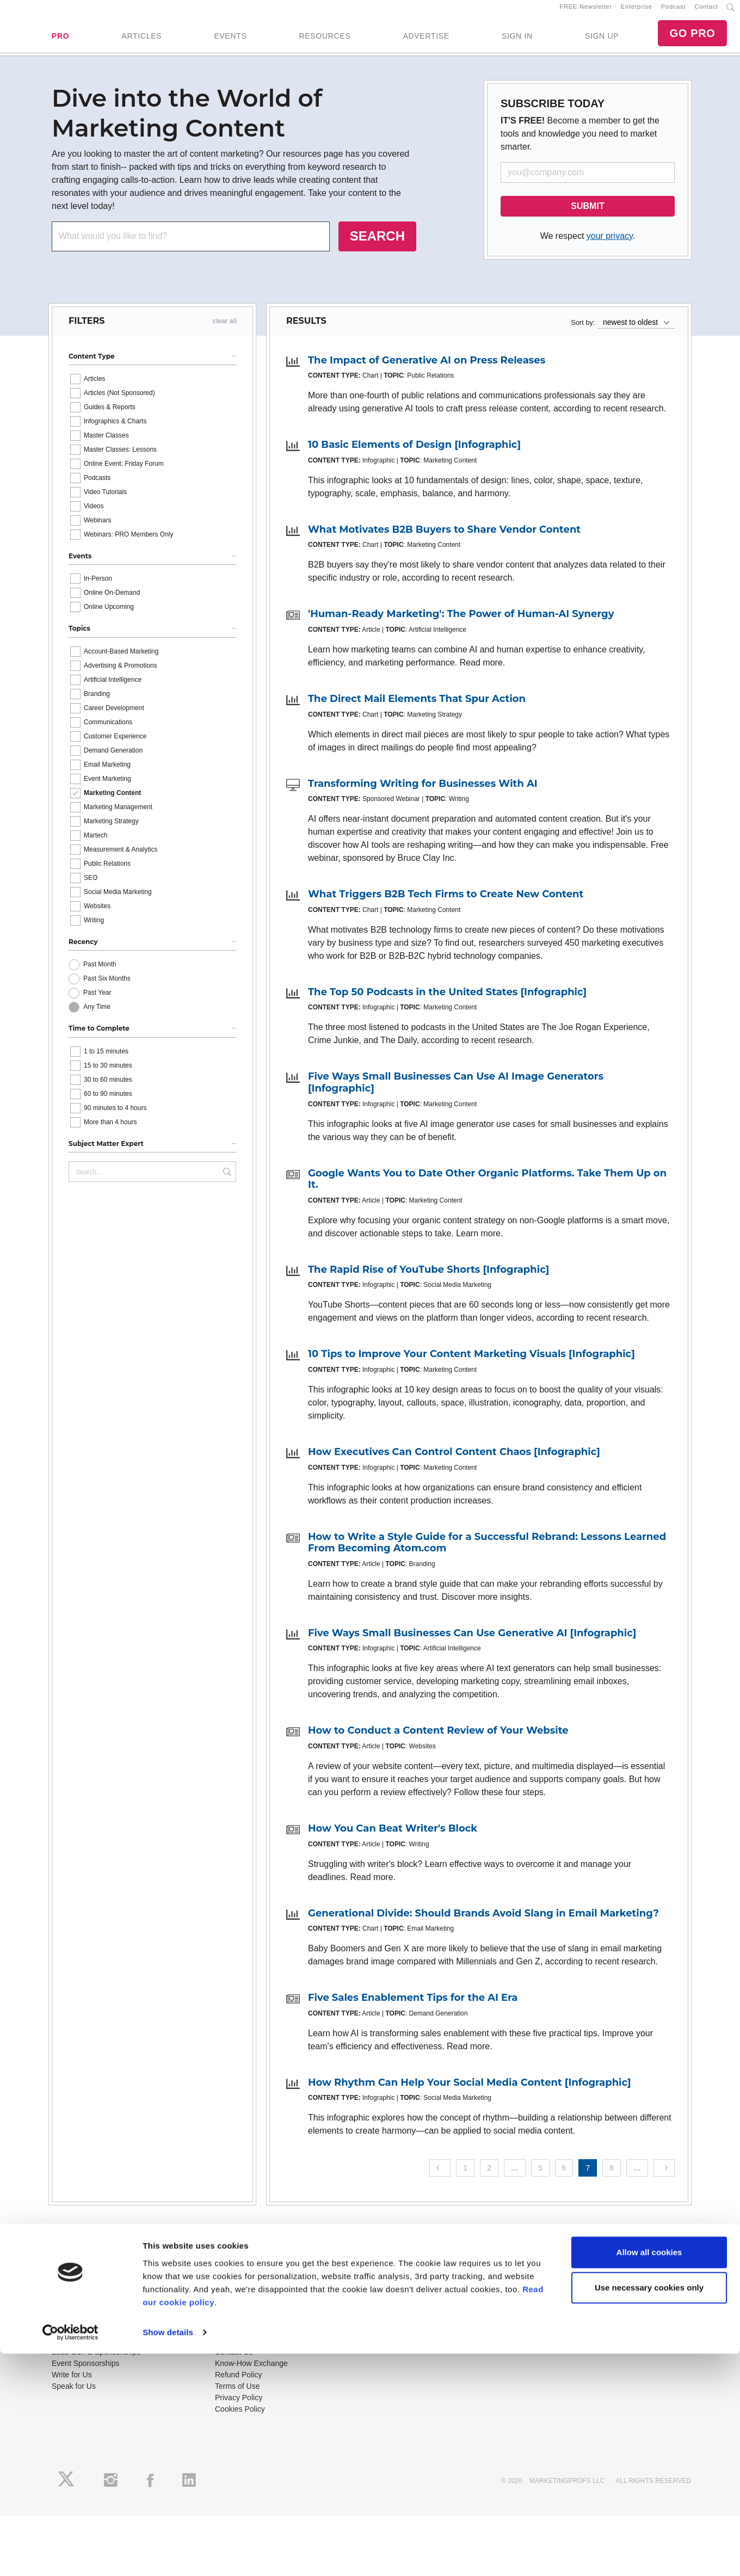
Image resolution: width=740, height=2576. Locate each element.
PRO (60, 40)
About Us (67, 2287)
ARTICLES (141, 40)
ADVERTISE (426, 40)
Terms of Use (237, 2395)
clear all (224, 330)
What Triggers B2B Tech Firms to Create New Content (445, 904)
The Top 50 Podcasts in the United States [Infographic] (447, 1001)
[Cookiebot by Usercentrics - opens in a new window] (70, 2555)
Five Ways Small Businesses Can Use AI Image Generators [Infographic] (455, 1092)
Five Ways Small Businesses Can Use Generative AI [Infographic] (472, 1642)
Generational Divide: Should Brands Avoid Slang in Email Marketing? (483, 1922)
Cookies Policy (240, 2418)
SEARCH (377, 245)
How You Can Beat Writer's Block (392, 1838)
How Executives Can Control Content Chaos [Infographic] (454, 1461)
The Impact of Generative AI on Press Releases (426, 369)
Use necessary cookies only (649, 2510)
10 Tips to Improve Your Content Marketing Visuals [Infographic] (471, 1364)
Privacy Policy (238, 2406)
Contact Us (233, 2361)
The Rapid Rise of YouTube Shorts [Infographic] (428, 1279)
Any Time (96, 1016)
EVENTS (230, 40)
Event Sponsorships (86, 2372)
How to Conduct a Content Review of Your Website (438, 1740)
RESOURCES (324, 40)
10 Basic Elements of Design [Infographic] (414, 454)
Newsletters (71, 2310)
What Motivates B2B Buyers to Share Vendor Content (444, 539)
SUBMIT (587, 215)
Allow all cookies (649, 2474)
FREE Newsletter (586, 11)
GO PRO (692, 38)
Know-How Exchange (251, 2372)
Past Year (97, 1002)
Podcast (673, 11)
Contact (706, 11)
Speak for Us (74, 2395)
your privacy (610, 245)
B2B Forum (234, 2310)
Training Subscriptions (252, 2287)
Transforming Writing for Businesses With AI (423, 793)
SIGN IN (517, 40)
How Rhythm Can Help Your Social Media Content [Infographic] (469, 2092)
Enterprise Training (247, 2298)
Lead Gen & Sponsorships (96, 2361)
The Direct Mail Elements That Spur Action (417, 708)
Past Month (99, 974)
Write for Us (72, 2384)
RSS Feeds (71, 2298)
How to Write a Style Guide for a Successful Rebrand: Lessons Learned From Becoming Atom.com (487, 1552)
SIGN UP (602, 40)
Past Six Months (107, 988)
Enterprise (636, 11)
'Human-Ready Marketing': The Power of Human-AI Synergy (461, 624)
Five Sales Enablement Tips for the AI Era (412, 2007)
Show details (168, 2554)
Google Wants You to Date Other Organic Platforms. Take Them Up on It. (487, 1188)
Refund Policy (238, 2384)
